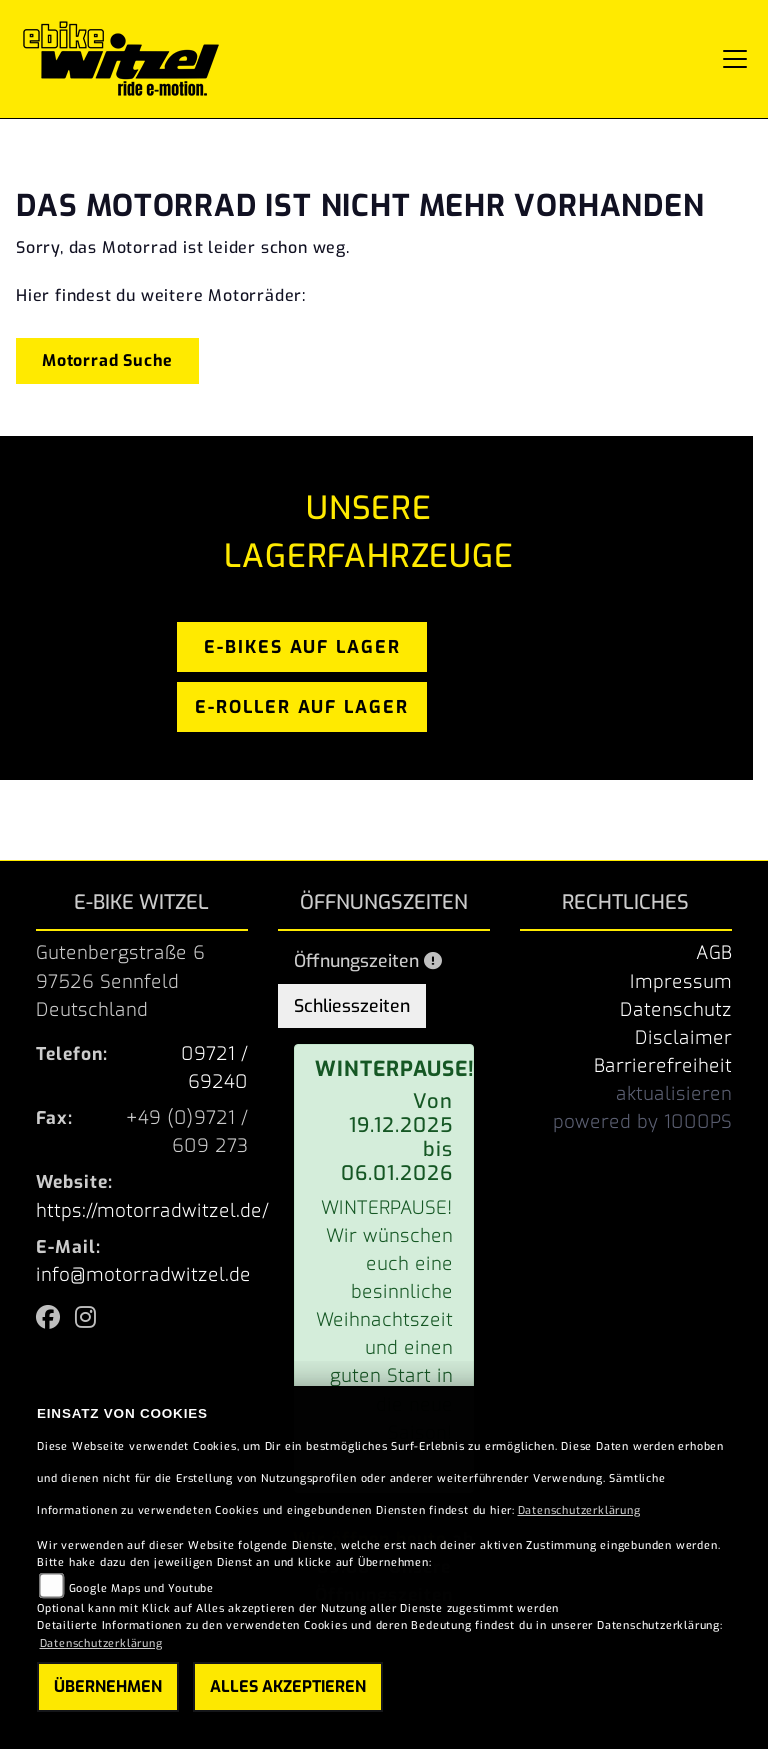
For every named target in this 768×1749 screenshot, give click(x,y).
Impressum (681, 982)
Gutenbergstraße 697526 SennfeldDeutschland (120, 981)
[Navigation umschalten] (735, 59)
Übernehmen (108, 1686)
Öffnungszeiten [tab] (368, 961)
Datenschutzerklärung (579, 1510)
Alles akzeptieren (288, 1686)
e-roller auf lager (302, 707)
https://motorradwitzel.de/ (152, 1211)
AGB (714, 953)
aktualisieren (674, 1094)
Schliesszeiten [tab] (352, 1006)
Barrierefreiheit (663, 1066)
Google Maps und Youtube (141, 1588)
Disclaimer (683, 1038)
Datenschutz (676, 1010)
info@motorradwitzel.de (143, 1275)
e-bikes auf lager (302, 647)
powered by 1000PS (642, 1122)
